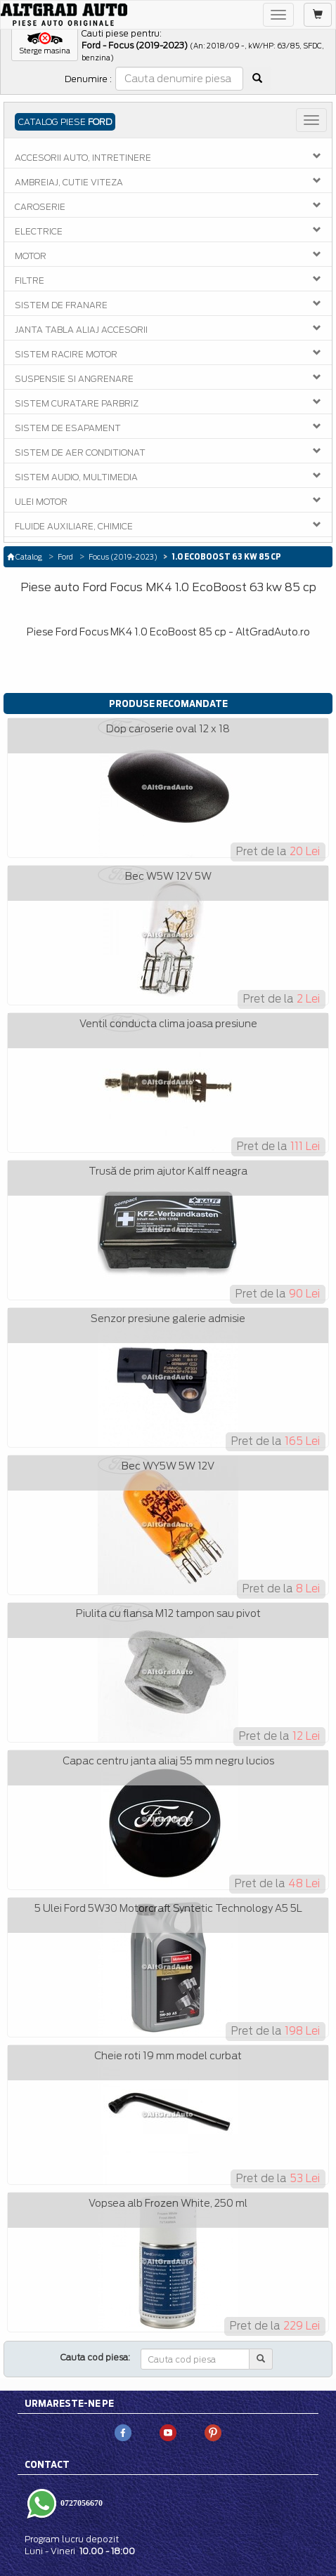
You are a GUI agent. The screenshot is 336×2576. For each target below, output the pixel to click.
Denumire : (88, 79)
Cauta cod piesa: (95, 2357)
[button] (44, 44)
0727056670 (80, 2503)
